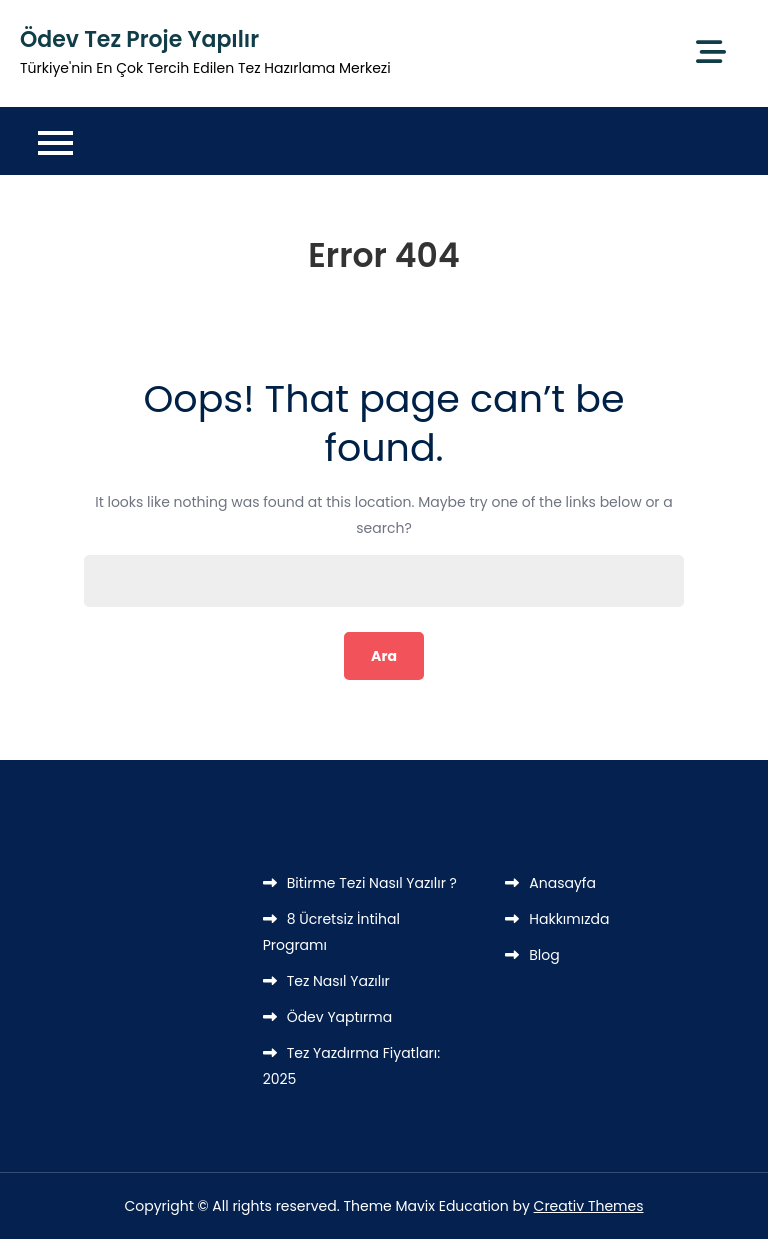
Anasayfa (562, 883)
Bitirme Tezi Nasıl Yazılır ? (372, 883)
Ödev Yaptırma (340, 1017)
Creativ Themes (589, 1206)
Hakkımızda (569, 919)
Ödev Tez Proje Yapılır (139, 39)
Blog (544, 955)
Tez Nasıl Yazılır (338, 981)
